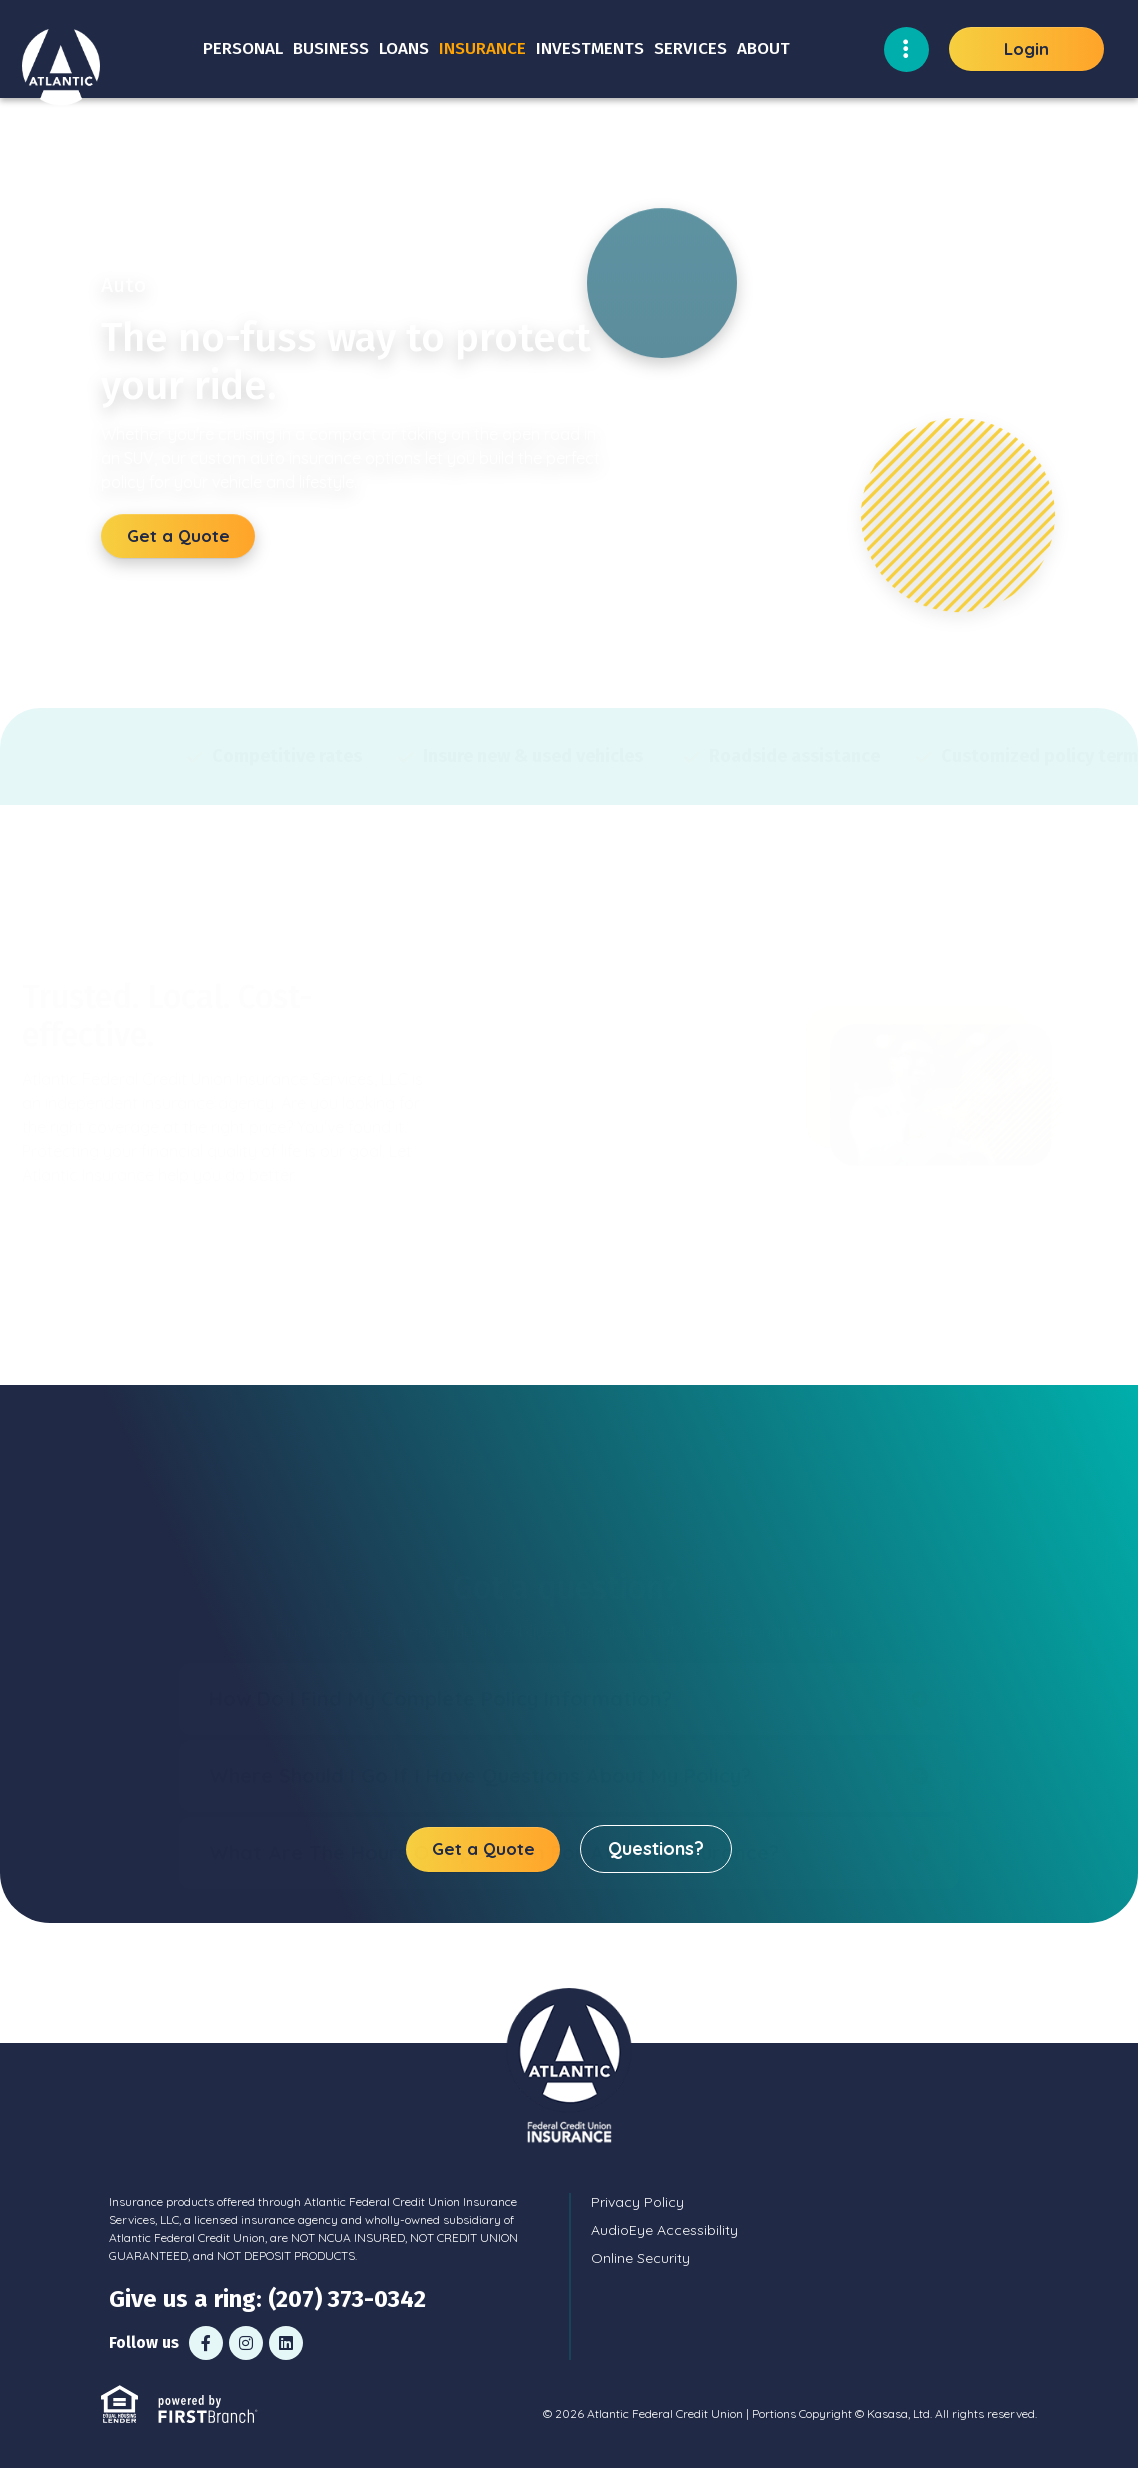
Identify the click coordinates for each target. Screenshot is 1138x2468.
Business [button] (331, 48)
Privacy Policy (637, 2202)
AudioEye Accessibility (664, 2230)
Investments (590, 48)
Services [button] (690, 48)
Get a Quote (178, 535)
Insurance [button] (482, 48)
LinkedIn (286, 2343)
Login (1026, 48)
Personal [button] (243, 48)
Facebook (206, 2343)
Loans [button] (404, 48)
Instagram (246, 2343)
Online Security (640, 2258)
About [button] (763, 48)
